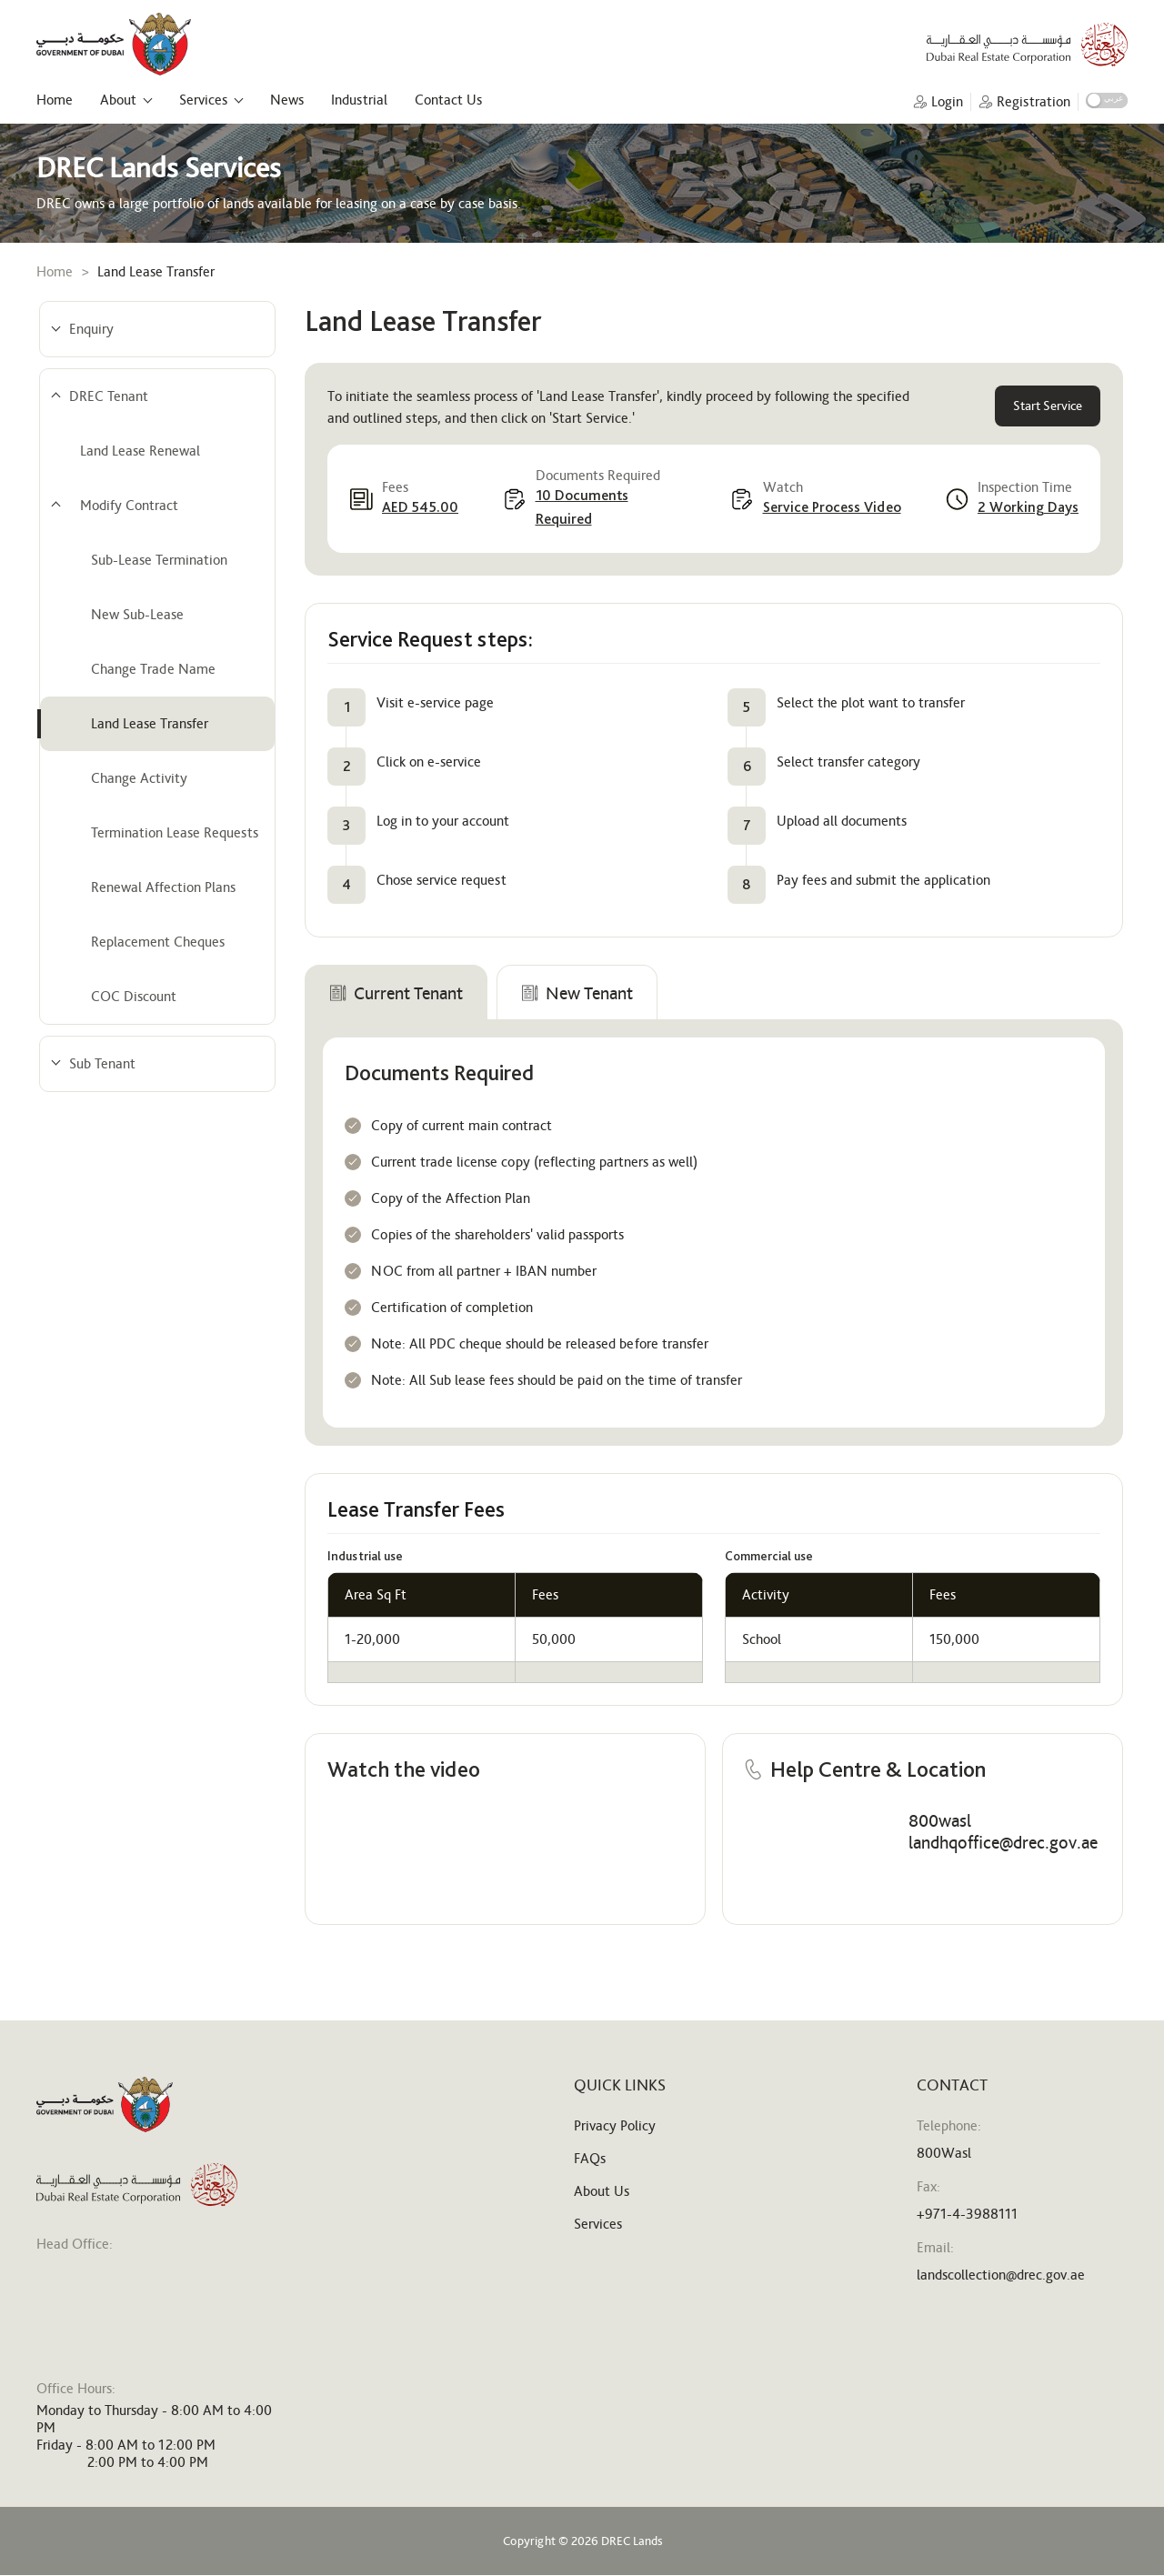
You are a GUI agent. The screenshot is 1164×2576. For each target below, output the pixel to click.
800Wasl (944, 2152)
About (118, 99)
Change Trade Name (153, 668)
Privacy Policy (615, 2125)
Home (54, 99)
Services (203, 99)
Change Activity (139, 778)
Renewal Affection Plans (163, 887)
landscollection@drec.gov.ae (1001, 2274)
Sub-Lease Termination (159, 559)
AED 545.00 (420, 507)
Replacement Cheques (158, 941)
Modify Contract (129, 505)
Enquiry (91, 328)
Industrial (359, 99)
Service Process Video (832, 507)
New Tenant (577, 993)
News (287, 99)
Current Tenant (396, 993)
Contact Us (448, 99)
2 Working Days (1028, 507)
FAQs (590, 2158)
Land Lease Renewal (140, 450)
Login (947, 102)
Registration (1033, 102)
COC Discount (133, 996)
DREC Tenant (108, 396)
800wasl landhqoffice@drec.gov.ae (1003, 1831)
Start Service (1047, 406)
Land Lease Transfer (149, 723)
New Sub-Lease (137, 614)
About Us (601, 2191)
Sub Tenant (102, 1063)
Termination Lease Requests (174, 832)
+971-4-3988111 (967, 2213)
